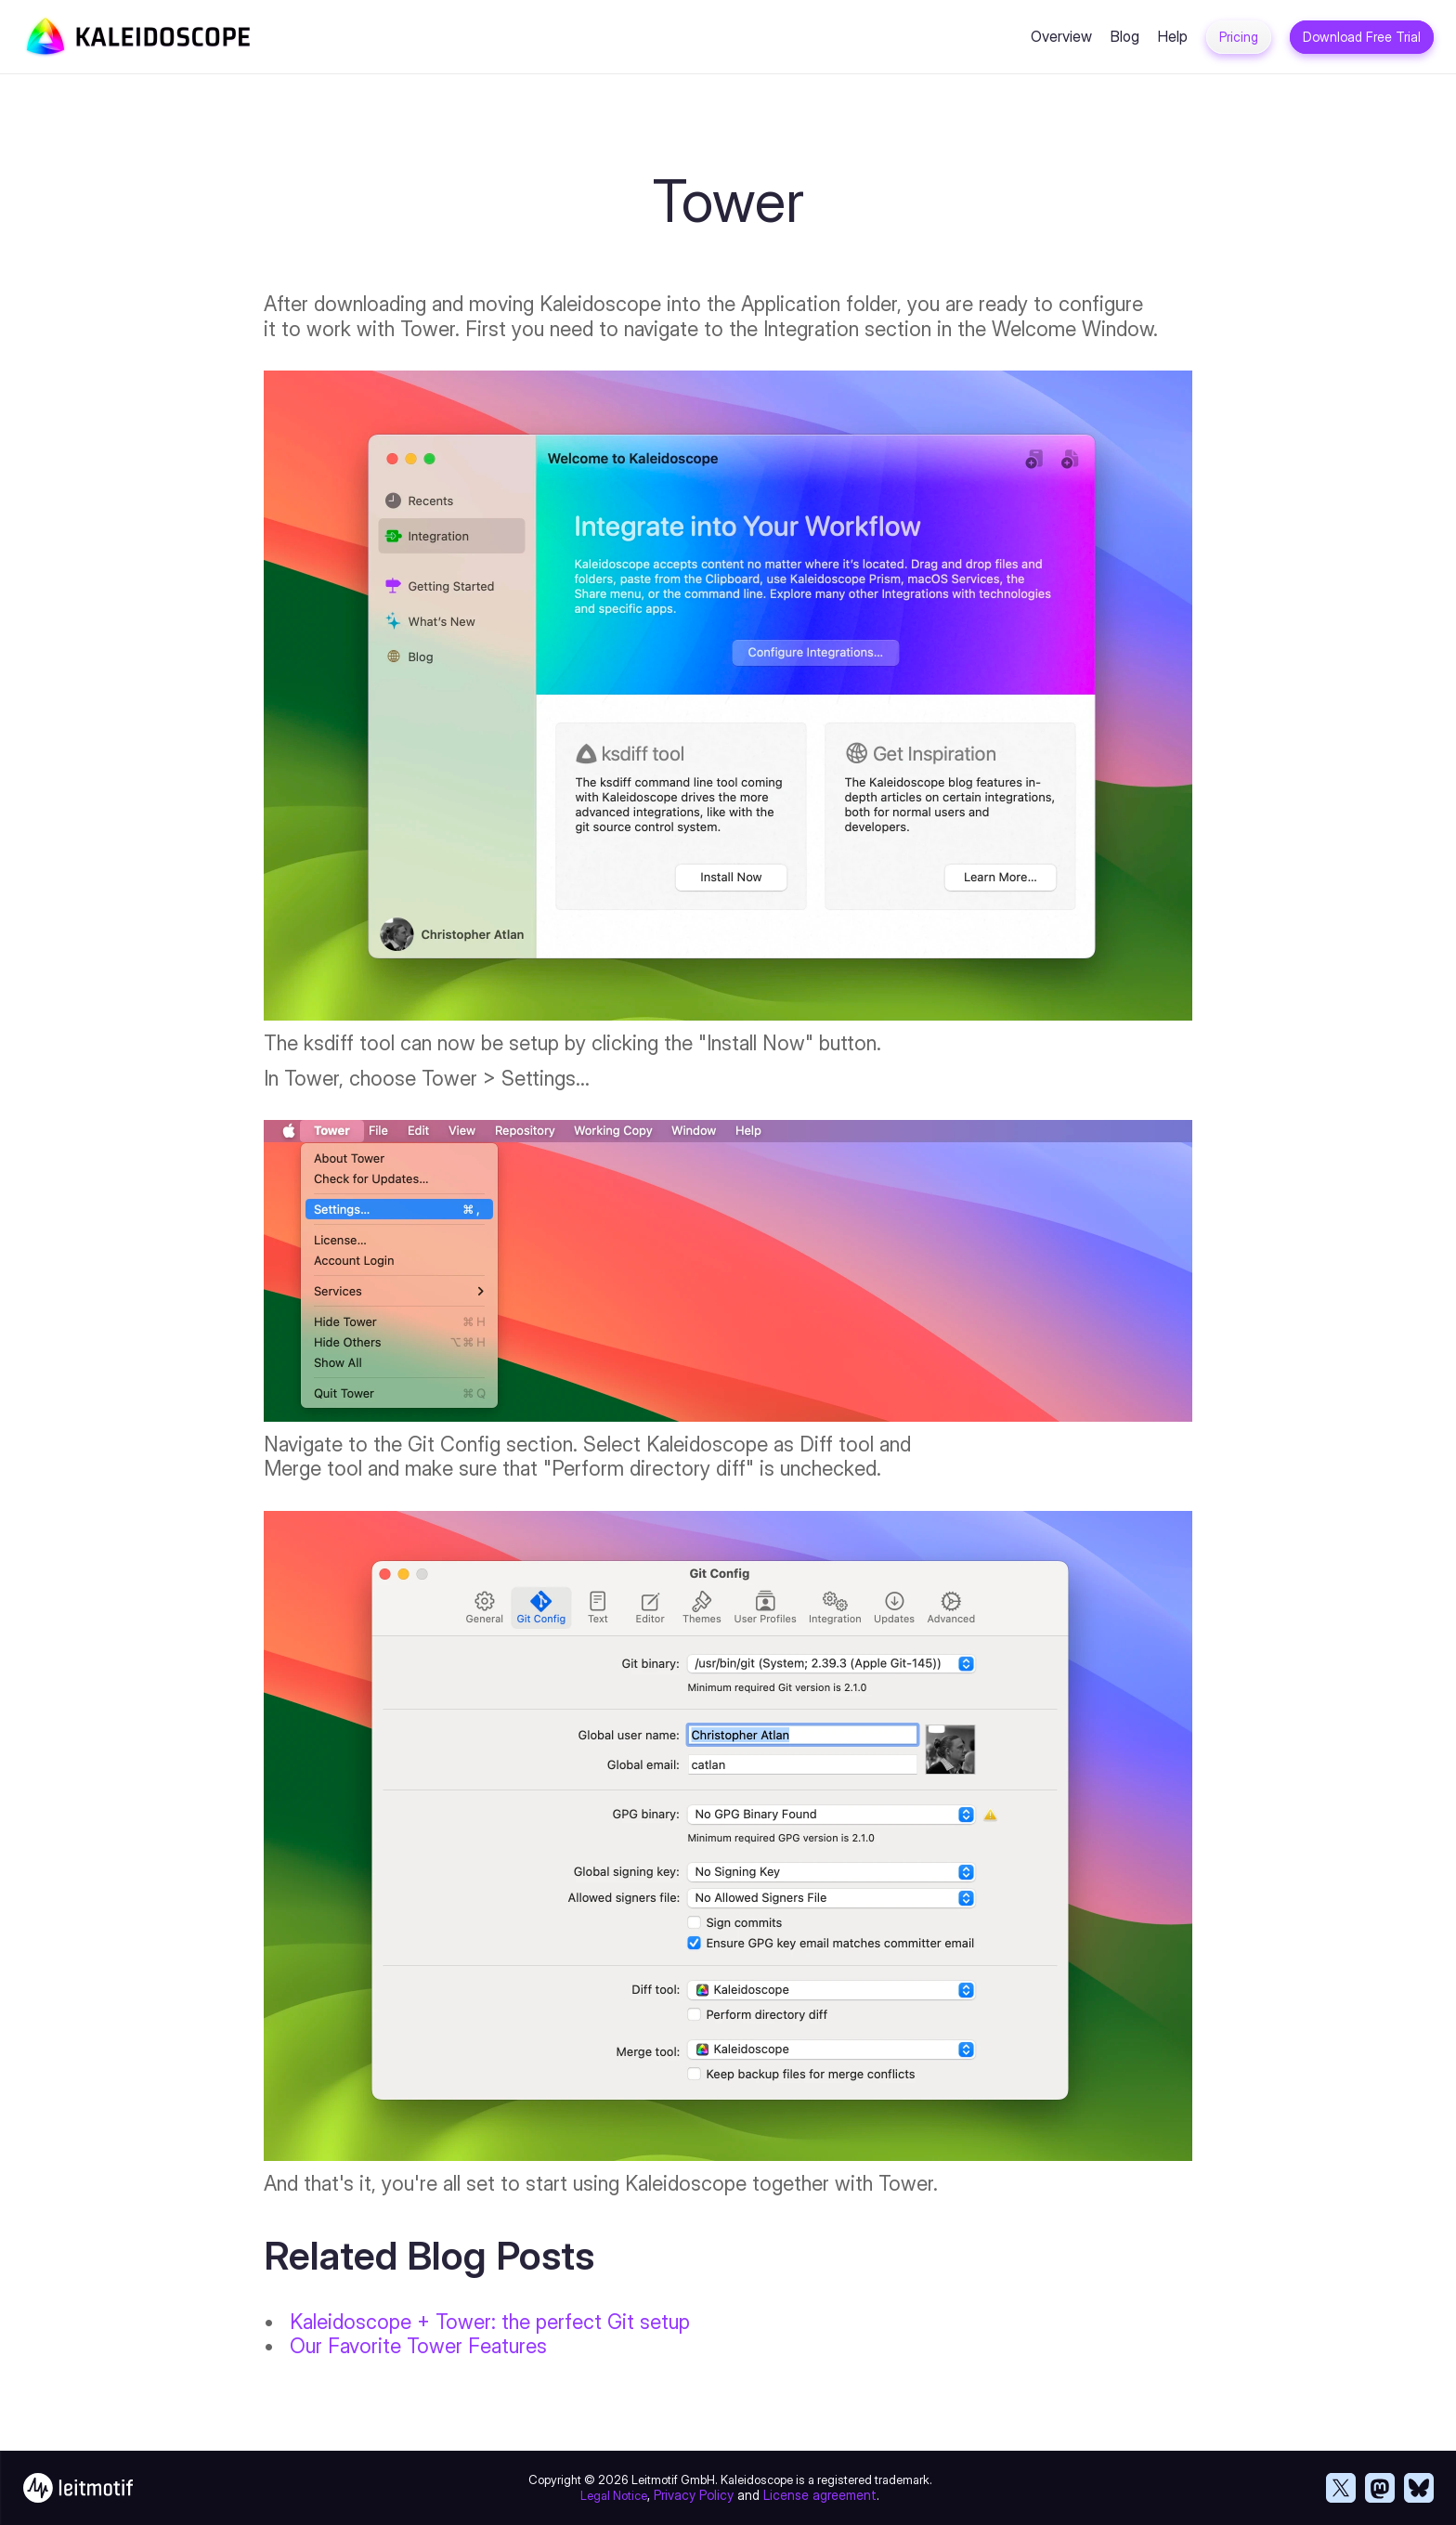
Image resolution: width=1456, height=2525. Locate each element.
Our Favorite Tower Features (418, 2346)
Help (1173, 36)
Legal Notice (613, 2495)
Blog (1125, 36)
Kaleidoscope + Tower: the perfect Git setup (490, 2322)
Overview (1061, 36)
